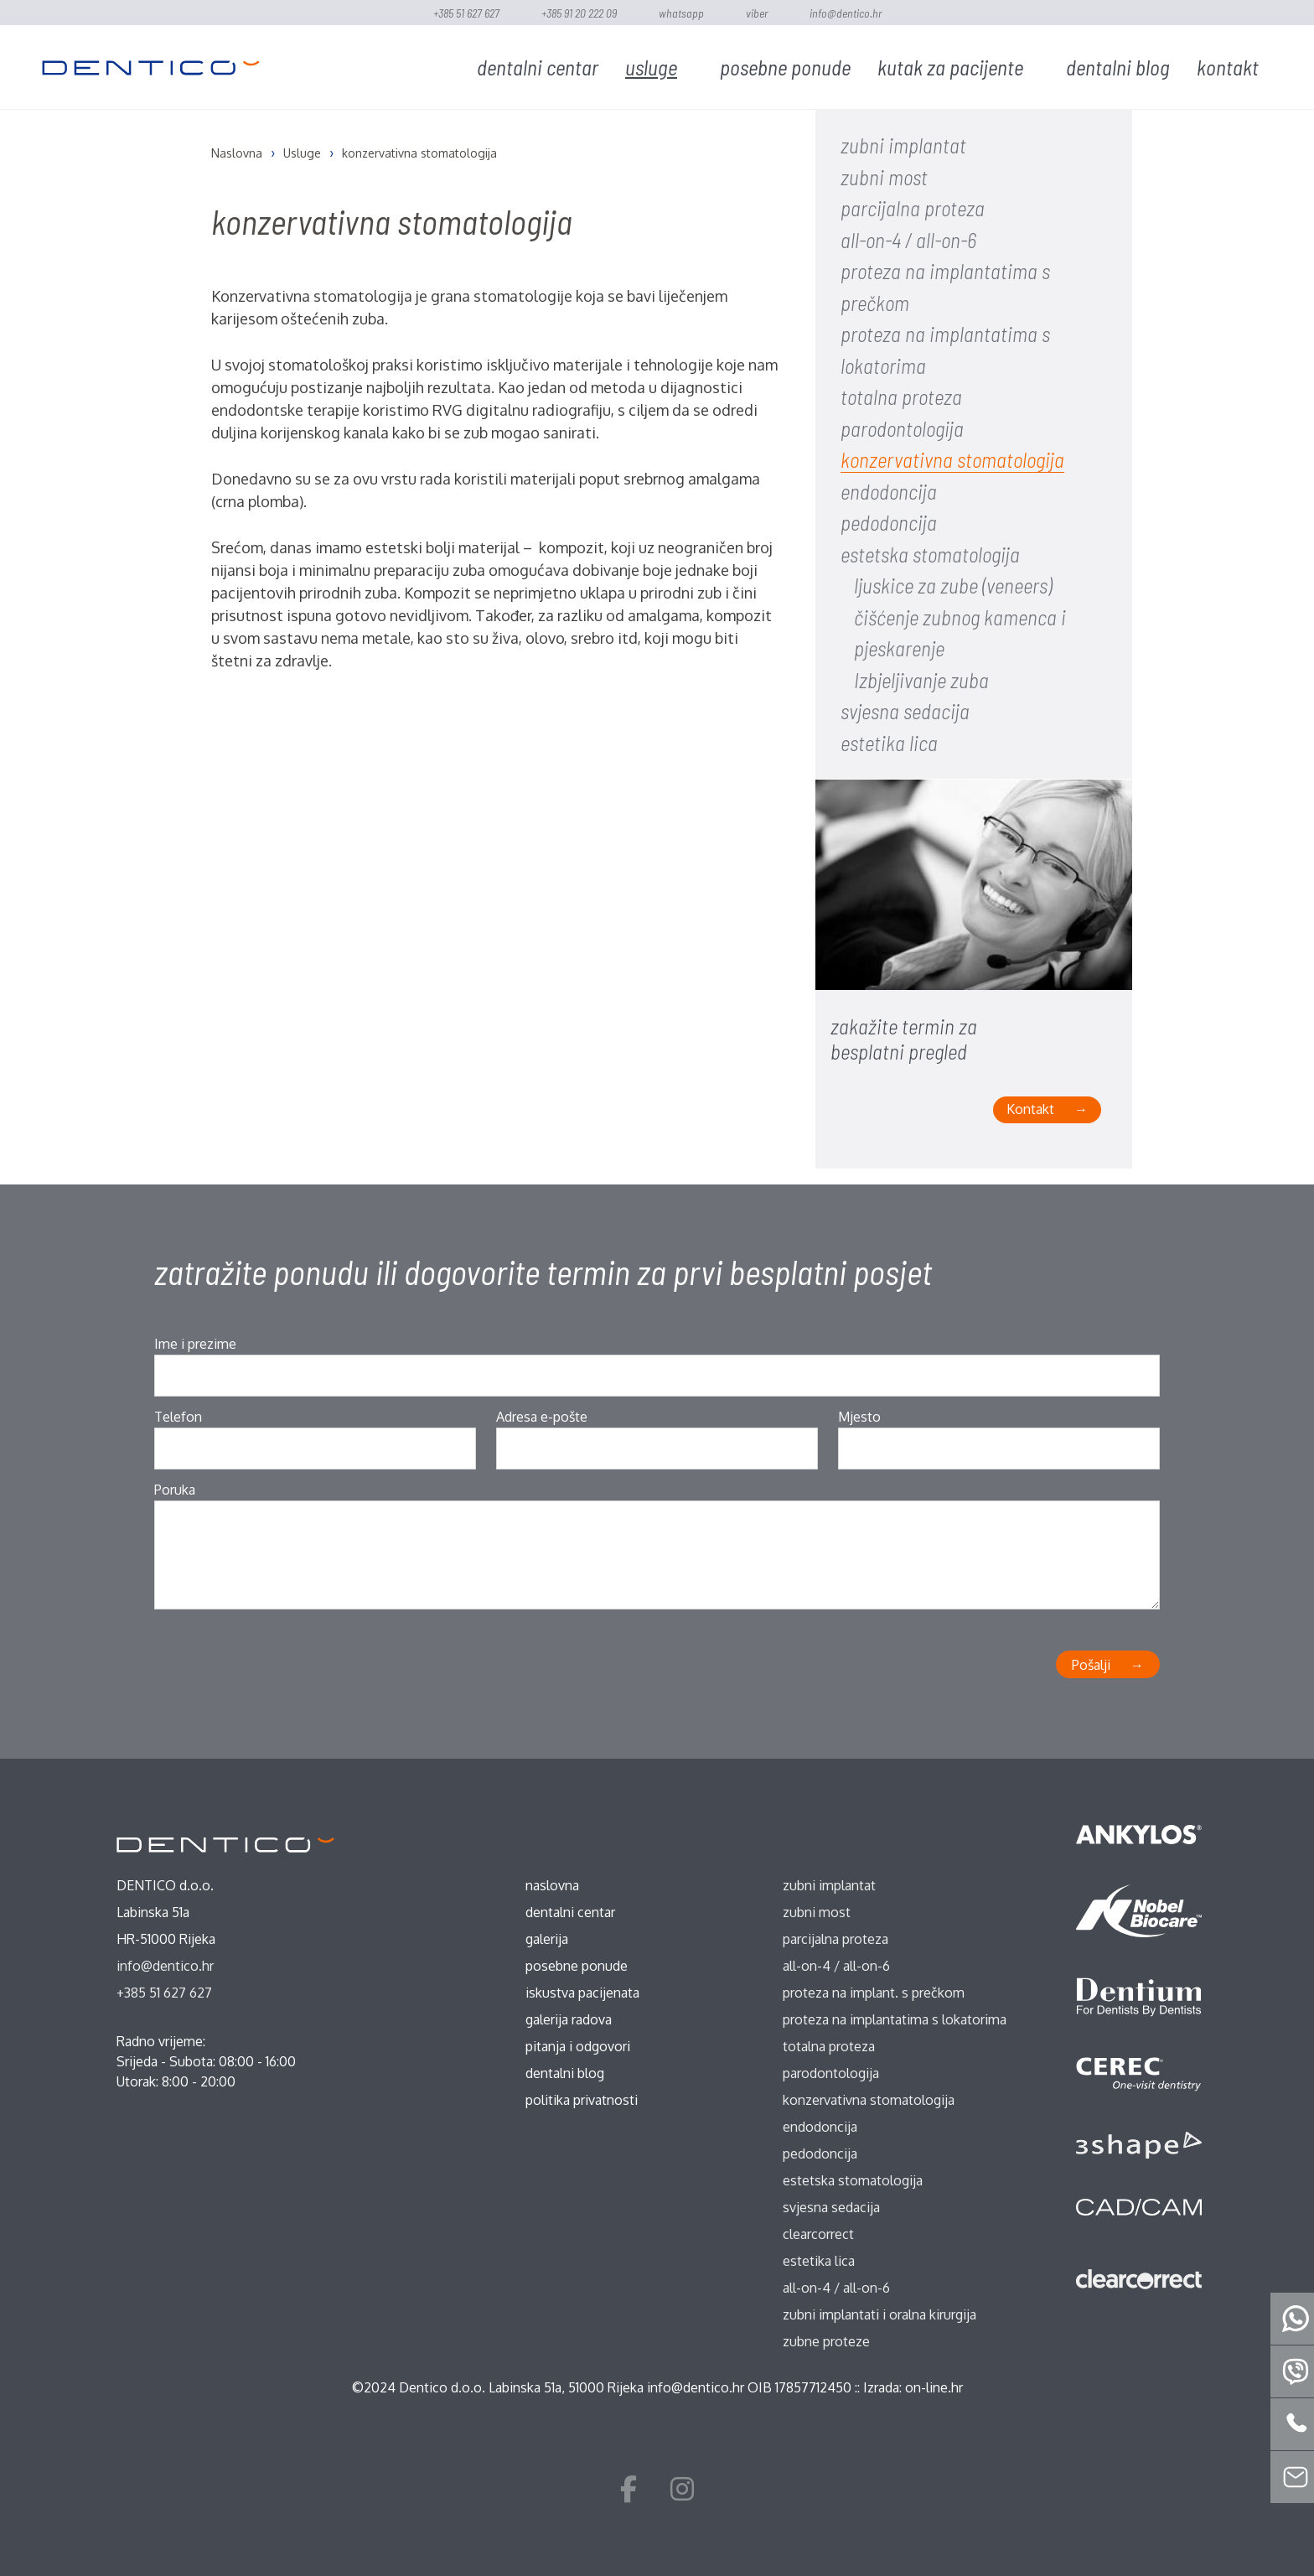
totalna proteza (901, 396)
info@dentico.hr (846, 13)
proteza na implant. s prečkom (874, 1992)
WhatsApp (681, 13)
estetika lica (889, 742)
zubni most (884, 176)
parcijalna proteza (913, 207)
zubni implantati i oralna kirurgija (879, 2314)
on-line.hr (934, 2387)
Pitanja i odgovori (577, 2046)
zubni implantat (903, 145)
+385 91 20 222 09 (579, 13)
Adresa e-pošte (541, 1416)
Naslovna (552, 1885)
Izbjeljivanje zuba (921, 679)
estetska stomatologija (930, 554)
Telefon (178, 1416)
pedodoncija (889, 522)
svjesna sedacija (905, 710)
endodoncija (889, 491)
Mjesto (859, 1416)
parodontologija (902, 428)
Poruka (174, 1489)
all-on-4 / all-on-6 (908, 239)
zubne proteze (826, 2341)
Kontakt (1228, 67)
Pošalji (1091, 1664)
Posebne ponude (785, 67)
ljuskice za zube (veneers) (953, 585)
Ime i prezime (195, 1343)
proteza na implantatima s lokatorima (894, 2019)
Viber (757, 13)
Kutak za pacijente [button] (950, 67)
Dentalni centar (537, 67)
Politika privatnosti (581, 2099)
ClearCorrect (818, 2234)
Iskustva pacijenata (582, 1992)
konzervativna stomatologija (952, 459)
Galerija (546, 1939)
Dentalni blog (1118, 67)
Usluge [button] (651, 67)
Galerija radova (568, 2019)
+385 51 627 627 (466, 13)
